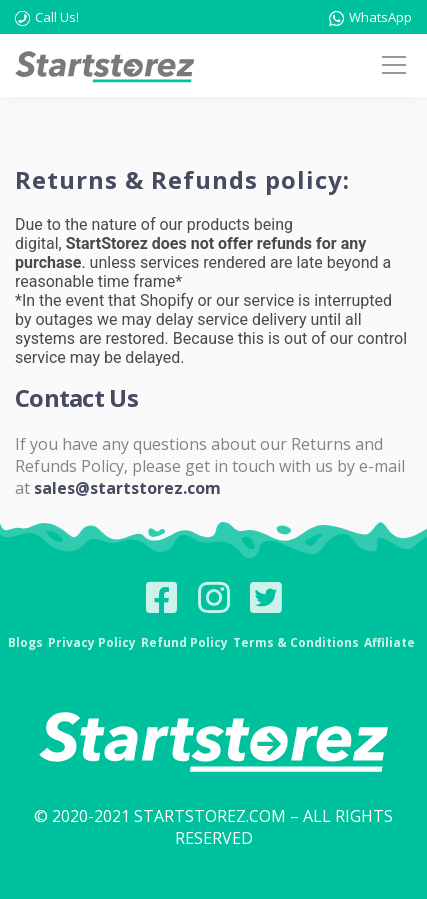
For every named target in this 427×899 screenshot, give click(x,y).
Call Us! (47, 17)
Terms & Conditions (296, 642)
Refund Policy (184, 642)
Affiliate (389, 642)
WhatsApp (370, 17)
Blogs (25, 642)
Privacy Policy (92, 642)
